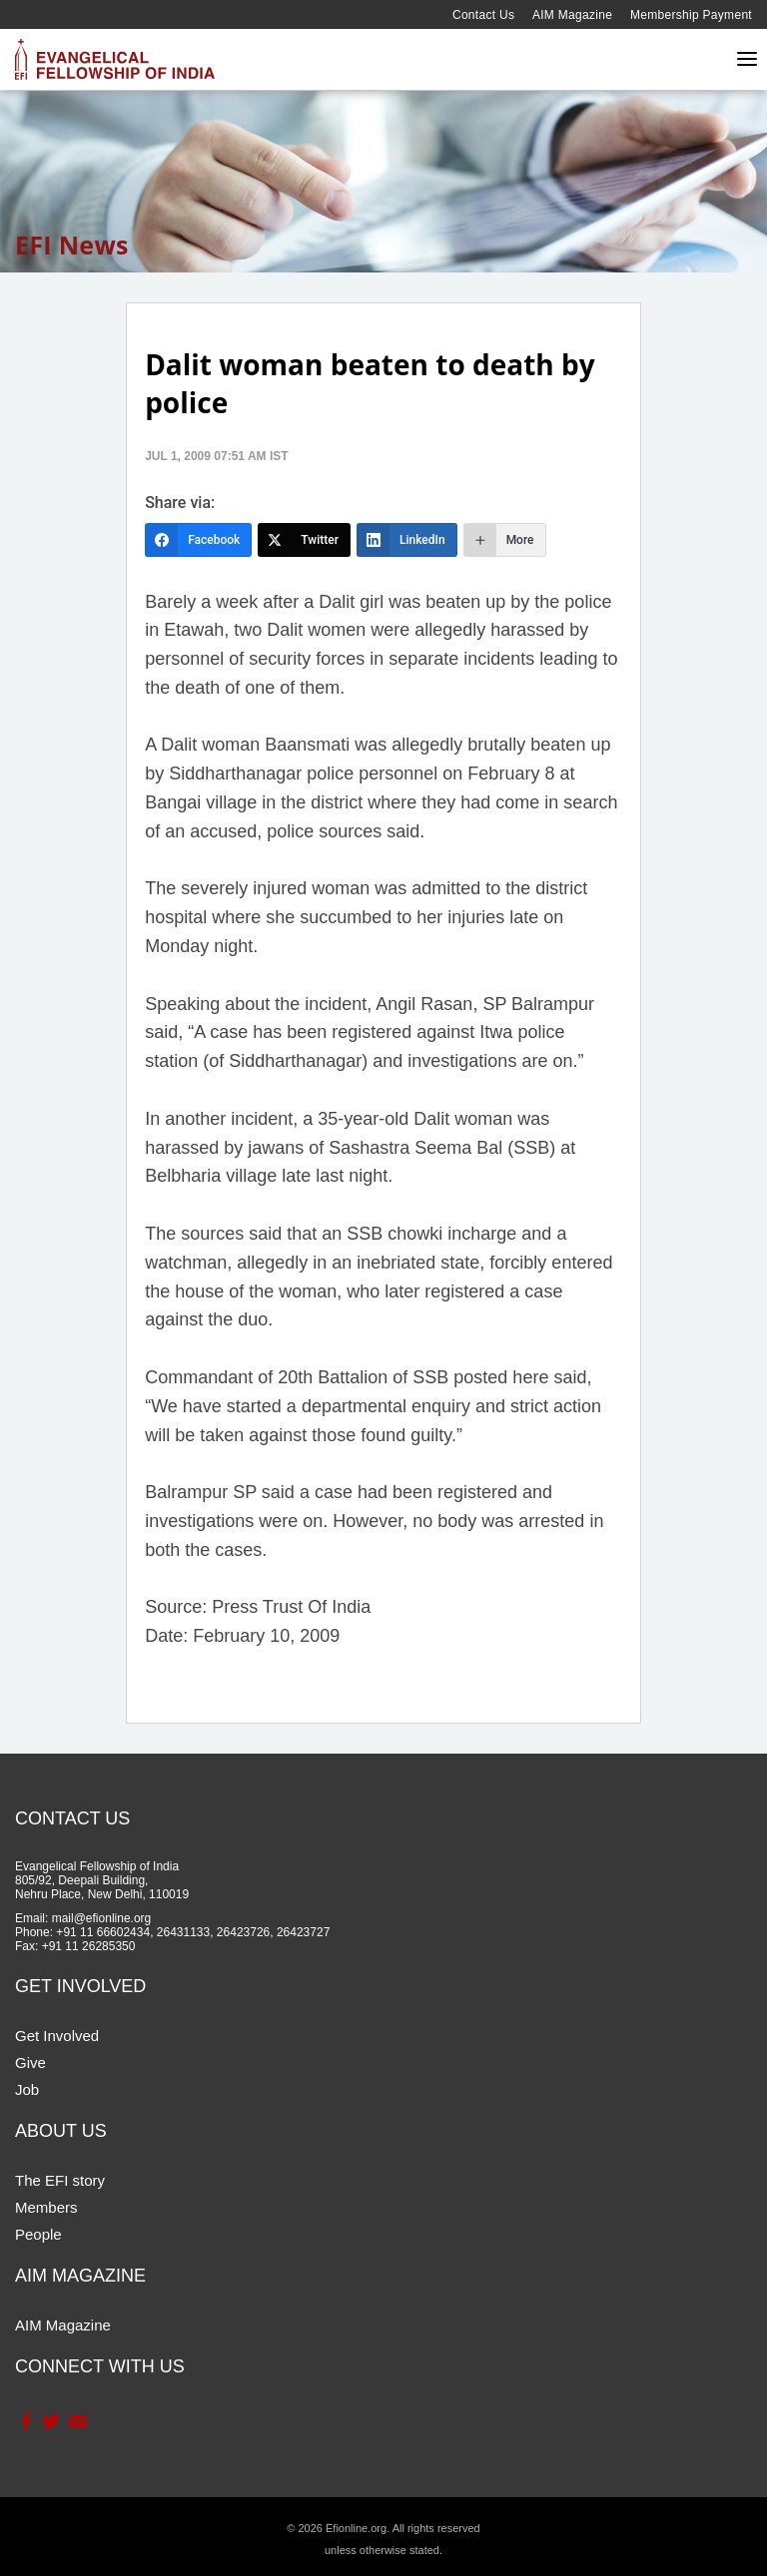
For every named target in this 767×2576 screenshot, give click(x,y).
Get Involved (57, 2035)
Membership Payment (691, 15)
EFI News (72, 244)
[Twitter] (304, 540)
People (38, 2234)
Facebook (25, 2421)
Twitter (50, 2421)
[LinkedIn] (407, 540)
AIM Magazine (572, 15)
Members (46, 2207)
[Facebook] (198, 540)
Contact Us (483, 15)
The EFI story (60, 2180)
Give (30, 2062)
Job (27, 2089)
